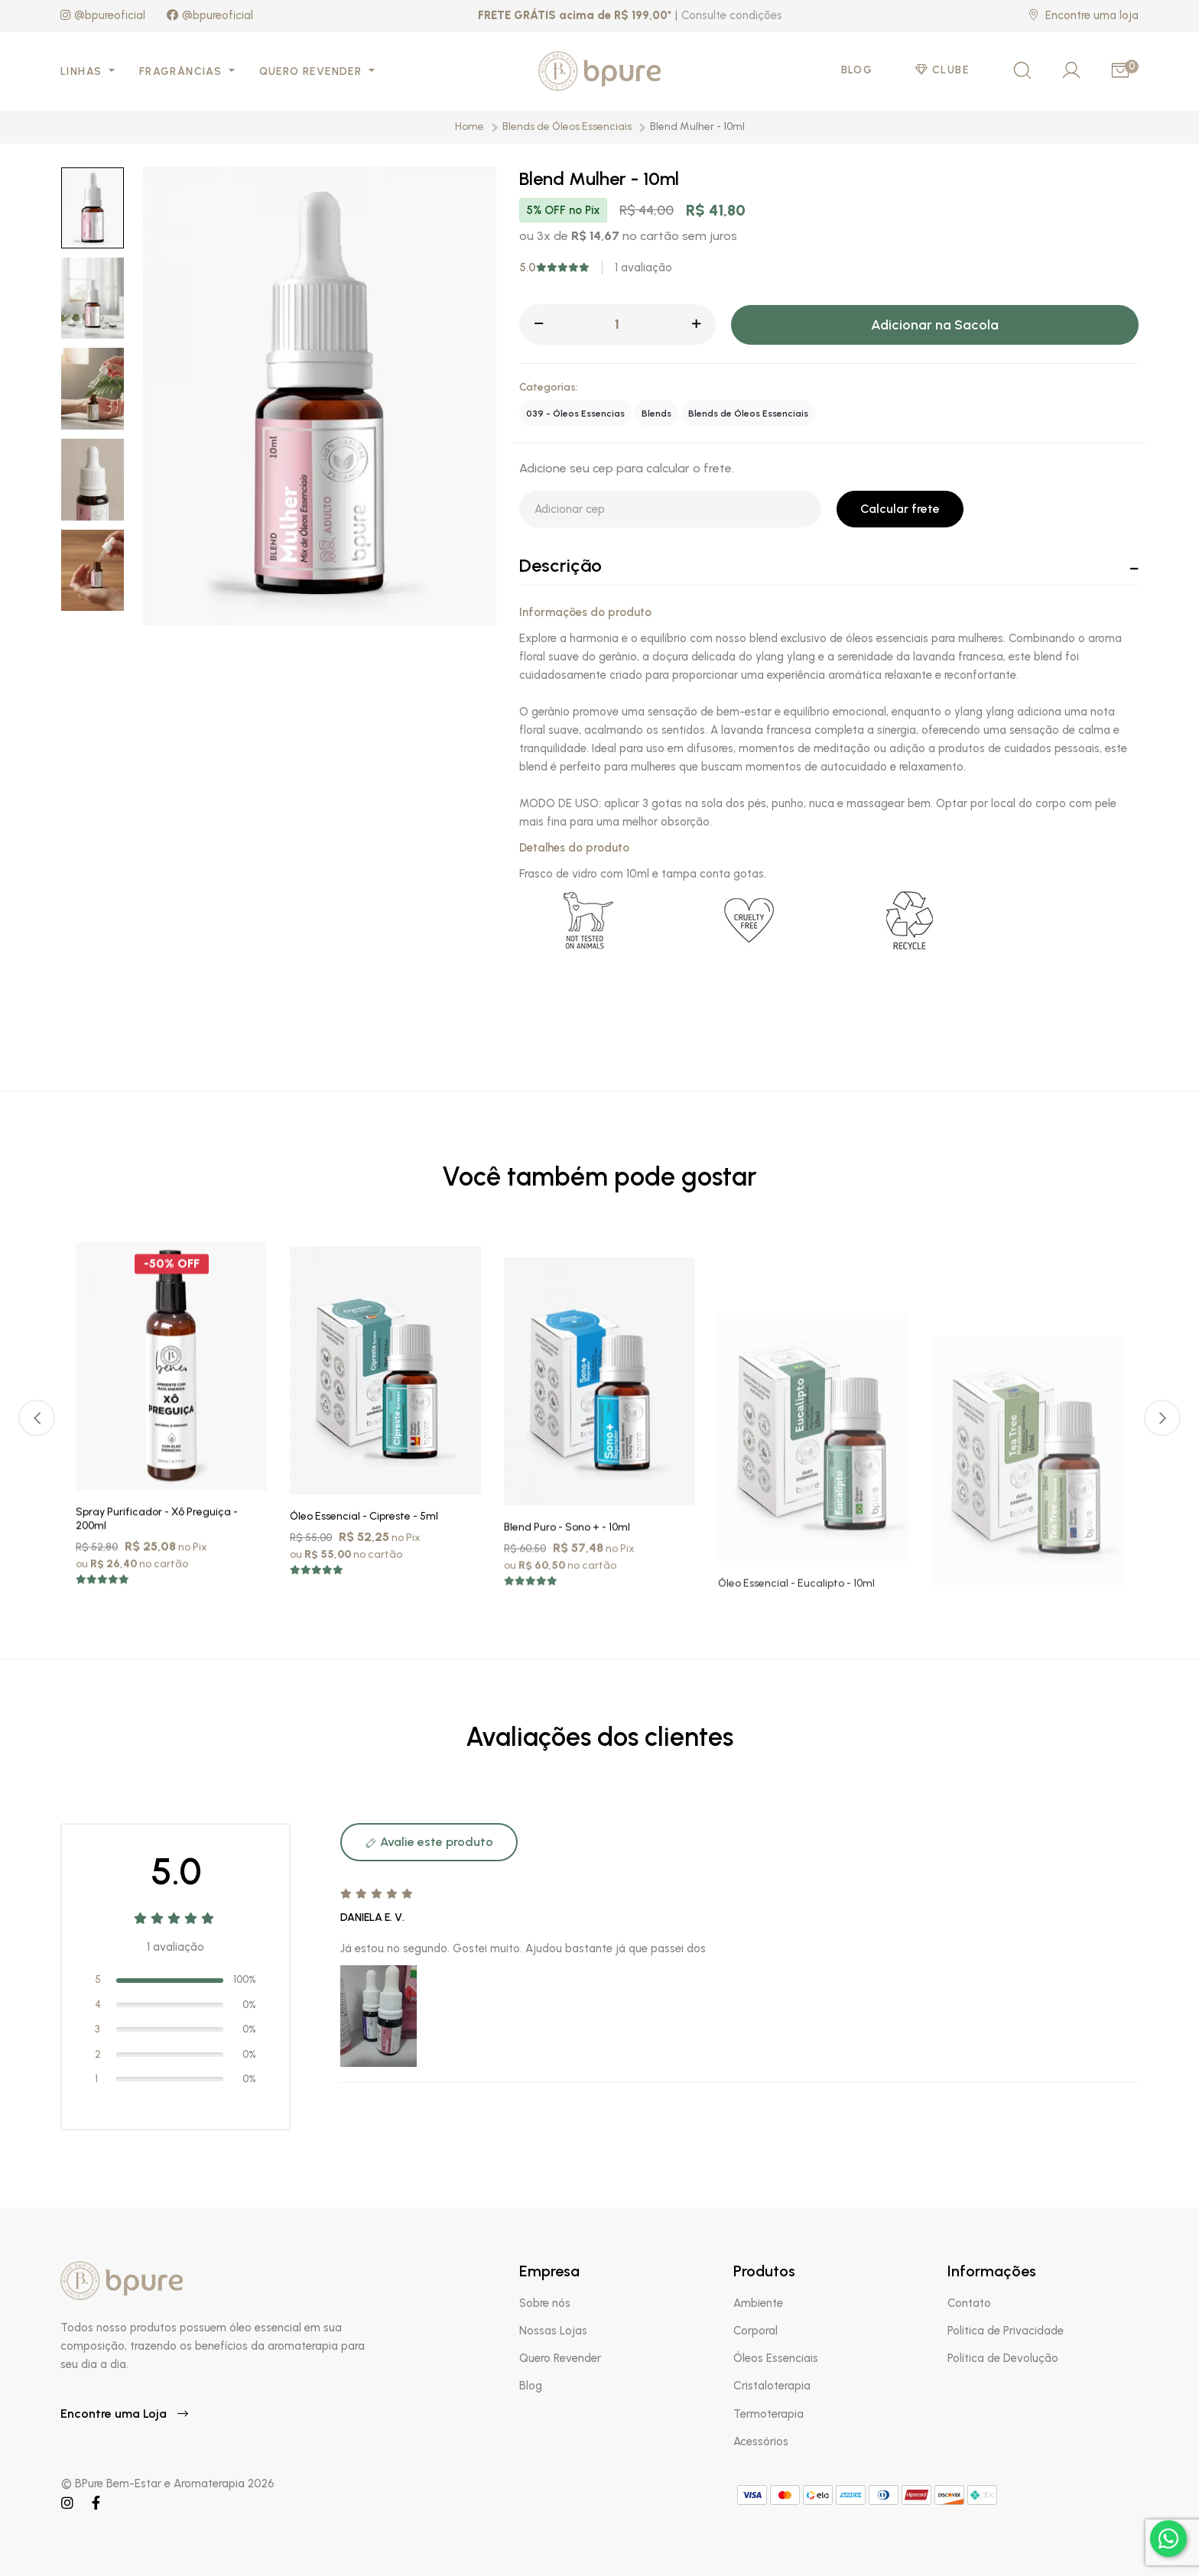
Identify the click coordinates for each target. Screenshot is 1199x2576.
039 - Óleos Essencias (575, 413)
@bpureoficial (102, 15)
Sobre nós (544, 2303)
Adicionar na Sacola (935, 324)
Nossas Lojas (553, 2331)
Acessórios (760, 2441)
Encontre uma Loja (124, 2413)
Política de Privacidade (1005, 2331)
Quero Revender (312, 71)
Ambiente (758, 2303)
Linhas (83, 71)
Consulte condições (731, 15)
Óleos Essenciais (775, 2358)
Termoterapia (768, 2414)
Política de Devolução (1002, 2358)
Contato (969, 2303)
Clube (942, 69)
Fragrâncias (182, 71)
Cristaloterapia (772, 2386)
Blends (656, 413)
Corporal (755, 2331)
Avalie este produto (429, 1842)
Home (469, 126)
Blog (857, 69)
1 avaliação (643, 267)
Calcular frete (900, 508)
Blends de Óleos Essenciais (567, 126)
